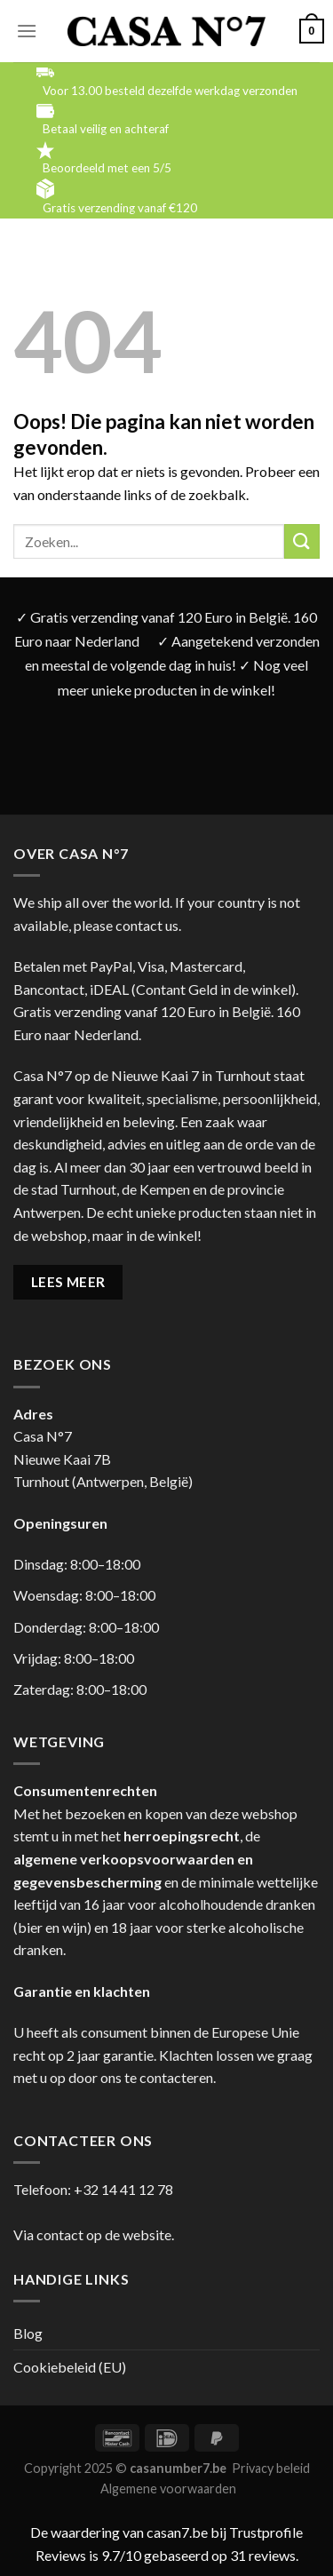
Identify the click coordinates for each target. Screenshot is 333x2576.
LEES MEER (68, 1282)
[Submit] (302, 541)
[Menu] (26, 30)
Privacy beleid (271, 2468)
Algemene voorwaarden (168, 2488)
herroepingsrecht (181, 1835)
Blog (28, 2333)
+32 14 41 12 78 (123, 2189)
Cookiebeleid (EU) (69, 2366)
